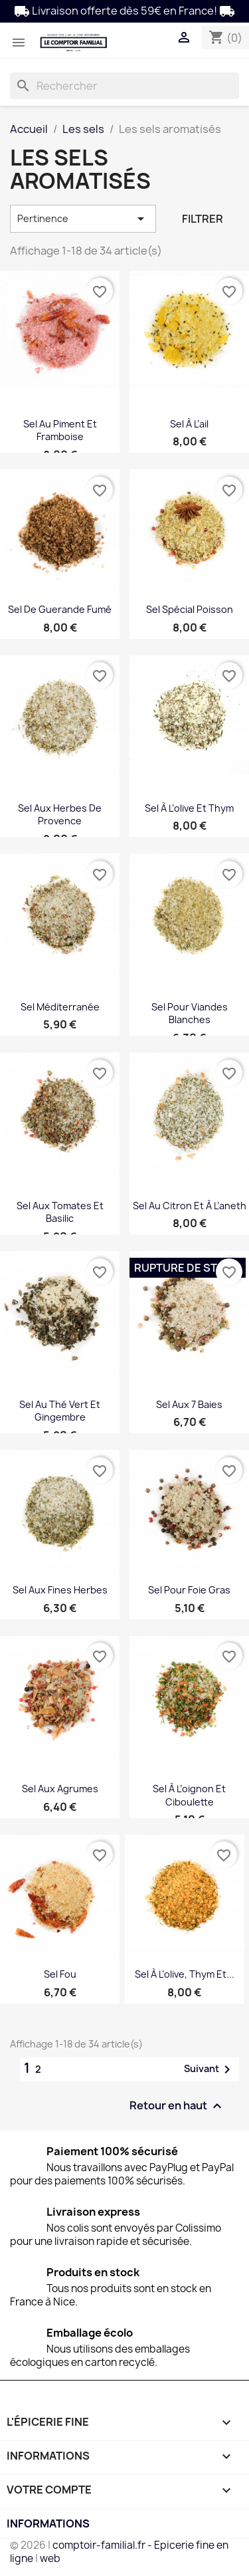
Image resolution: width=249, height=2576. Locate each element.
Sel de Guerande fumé (60, 609)
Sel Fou (60, 1974)
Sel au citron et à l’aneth (189, 1205)
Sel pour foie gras (189, 1589)
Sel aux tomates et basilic (60, 1212)
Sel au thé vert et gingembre (59, 1411)
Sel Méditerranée (60, 1006)
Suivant (209, 2069)
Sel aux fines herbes (60, 1589)
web (50, 2558)
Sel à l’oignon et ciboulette (189, 1795)
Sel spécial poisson (189, 609)
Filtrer (202, 218)
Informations (48, 2523)
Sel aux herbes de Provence (60, 815)
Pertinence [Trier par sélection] (83, 219)
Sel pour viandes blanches (189, 1013)
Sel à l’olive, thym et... (184, 1974)
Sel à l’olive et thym (189, 808)
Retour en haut (177, 2105)
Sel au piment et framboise (60, 430)
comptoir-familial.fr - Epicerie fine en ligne (119, 2551)
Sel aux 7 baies (189, 1404)
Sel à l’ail (189, 423)
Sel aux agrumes (60, 1788)
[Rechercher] (124, 85)
